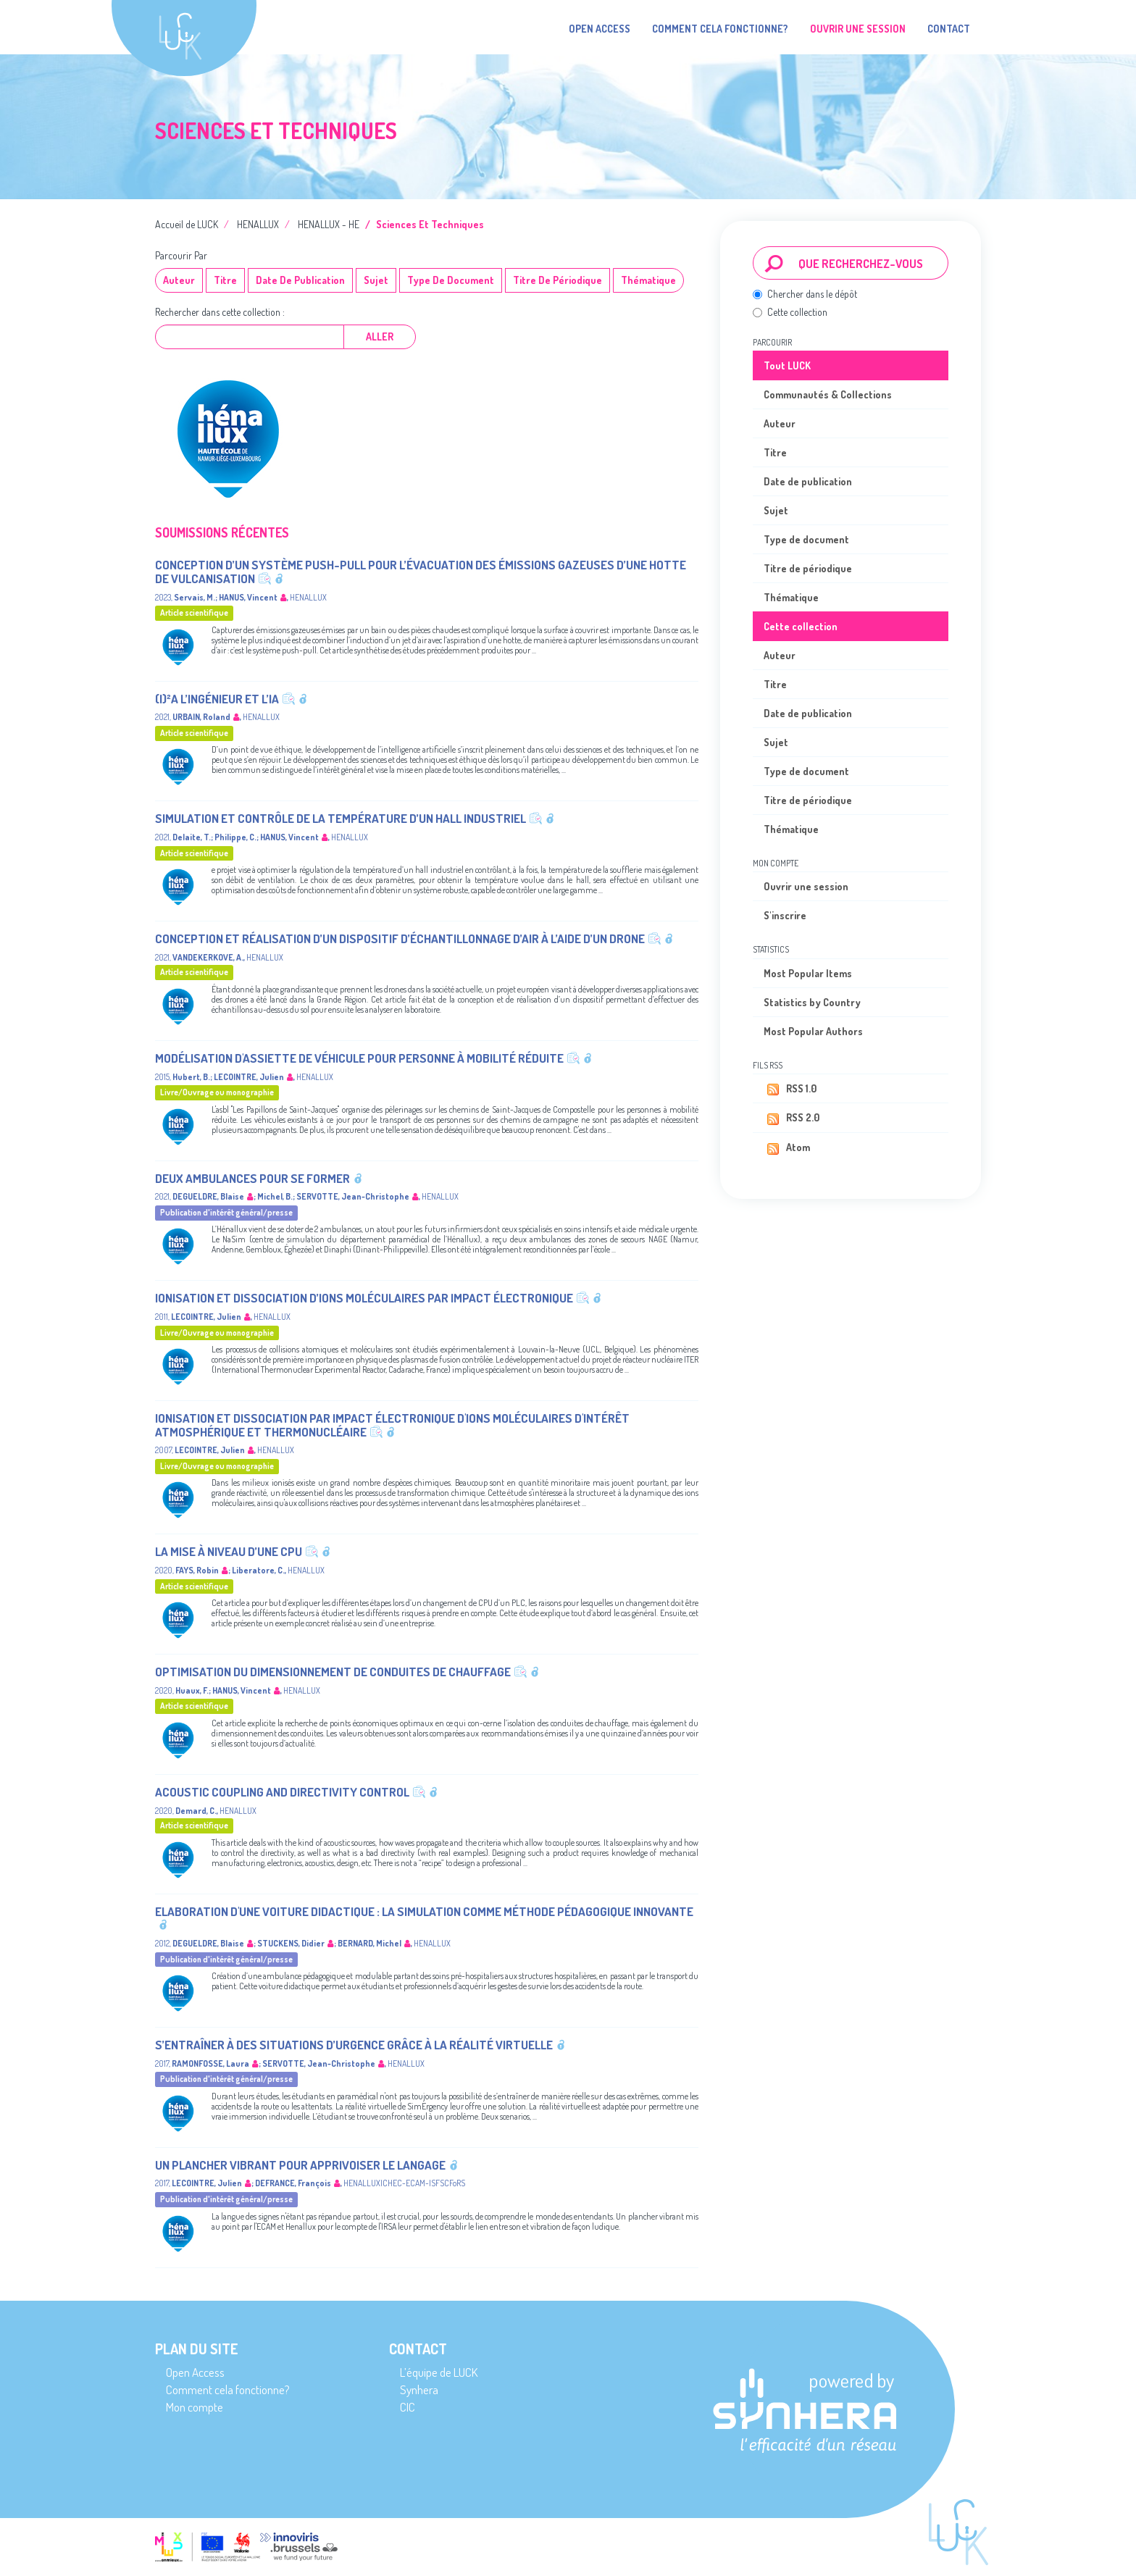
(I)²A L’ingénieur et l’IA (217, 698)
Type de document (450, 280)
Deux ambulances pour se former (252, 1178)
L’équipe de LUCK (438, 2372)
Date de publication (300, 280)
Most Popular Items (808, 973)
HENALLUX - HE (328, 224)
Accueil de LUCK (186, 224)
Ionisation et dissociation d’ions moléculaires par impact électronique (364, 1297)
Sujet (376, 280)
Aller (379, 336)
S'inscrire (785, 915)
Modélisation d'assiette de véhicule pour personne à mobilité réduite (359, 1058)
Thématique (648, 280)
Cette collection (790, 312)
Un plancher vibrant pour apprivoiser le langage (300, 2165)
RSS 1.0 (790, 1089)
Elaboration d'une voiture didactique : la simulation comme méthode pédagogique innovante (424, 1911)
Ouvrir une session (806, 886)
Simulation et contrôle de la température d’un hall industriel (340, 818)
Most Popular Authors (813, 1031)
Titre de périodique (557, 280)
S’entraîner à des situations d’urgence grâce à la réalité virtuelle (354, 2044)
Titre (225, 280)
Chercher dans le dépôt (805, 294)
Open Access (599, 28)
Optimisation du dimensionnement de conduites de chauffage (333, 1671)
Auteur (179, 280)
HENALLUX (258, 224)
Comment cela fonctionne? (720, 28)
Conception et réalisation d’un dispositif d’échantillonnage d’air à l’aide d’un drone (400, 938)
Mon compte (194, 2406)
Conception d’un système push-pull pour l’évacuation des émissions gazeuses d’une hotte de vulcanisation (420, 571)
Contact (948, 28)
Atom (787, 1148)
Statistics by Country (812, 1002)
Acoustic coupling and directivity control (282, 1791)
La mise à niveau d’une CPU (228, 1551)
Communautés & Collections (828, 394)
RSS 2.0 (791, 1118)
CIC (407, 2406)
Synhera (419, 2389)
